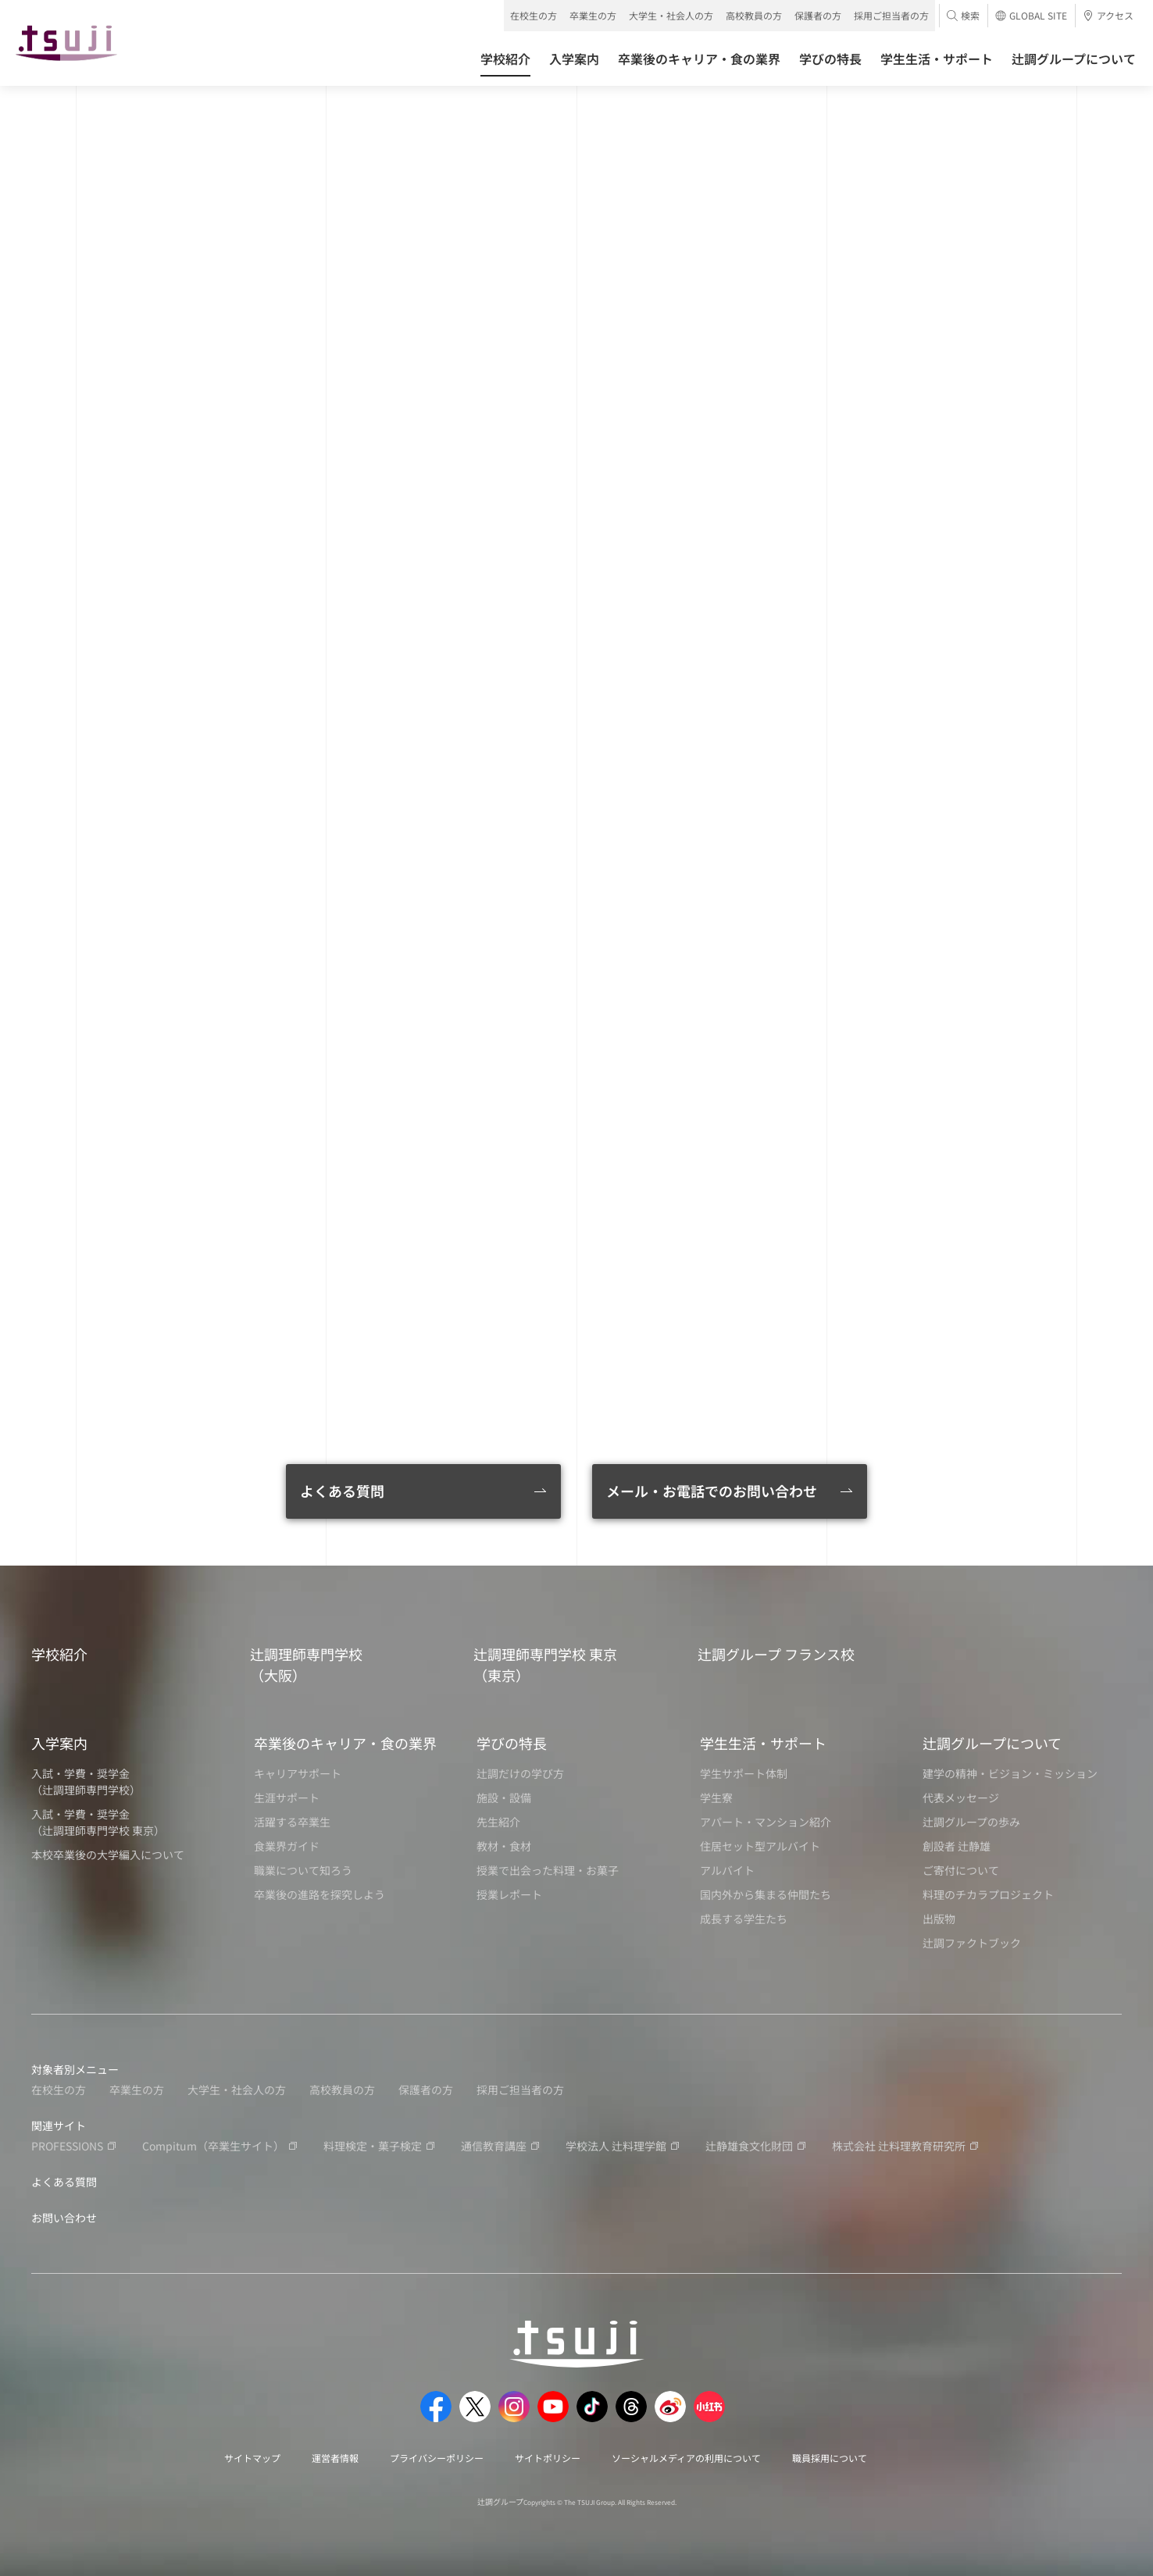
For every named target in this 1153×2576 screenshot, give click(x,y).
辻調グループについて (992, 1743)
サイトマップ (252, 2457)
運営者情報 (335, 2457)
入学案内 (59, 1743)
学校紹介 (59, 1654)
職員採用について (829, 2457)
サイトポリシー (547, 2457)
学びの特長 (512, 1743)
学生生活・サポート (763, 1743)
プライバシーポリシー (437, 2457)
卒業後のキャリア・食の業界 (345, 1743)
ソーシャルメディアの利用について (686, 2457)
